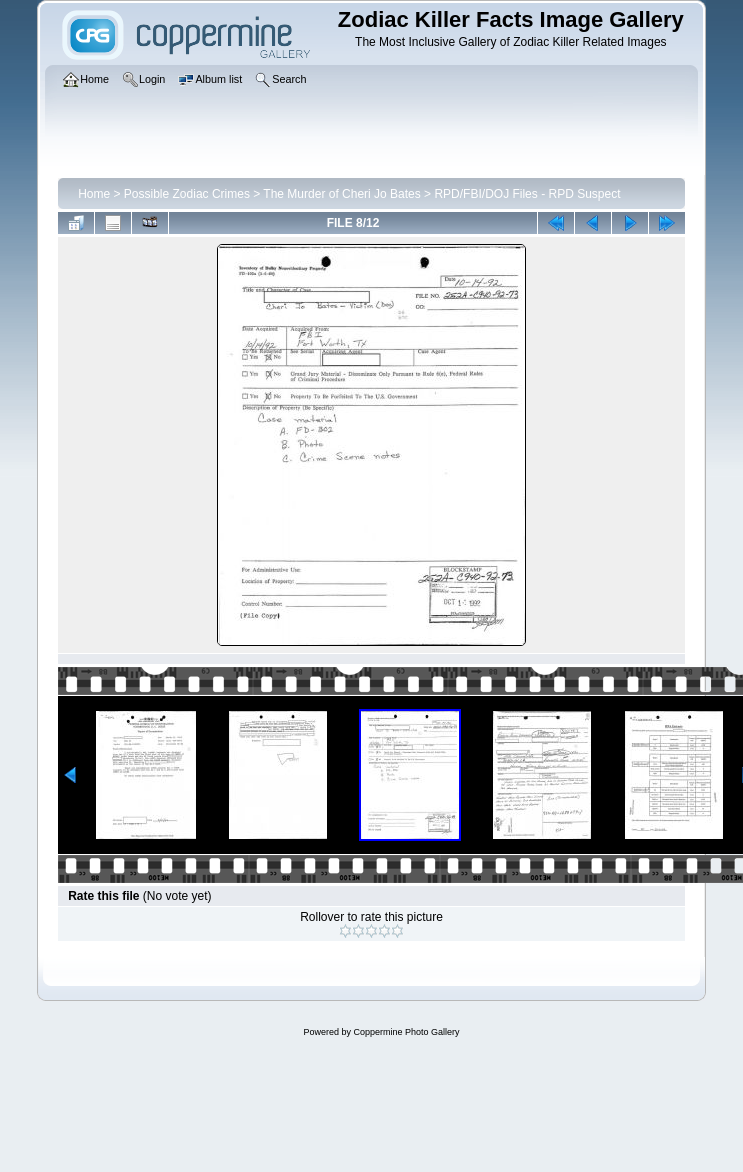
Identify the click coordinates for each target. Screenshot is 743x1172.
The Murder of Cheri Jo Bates (341, 194)
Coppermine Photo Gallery (406, 1032)
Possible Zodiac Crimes (187, 194)
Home (94, 194)
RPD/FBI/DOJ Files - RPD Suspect (527, 194)
